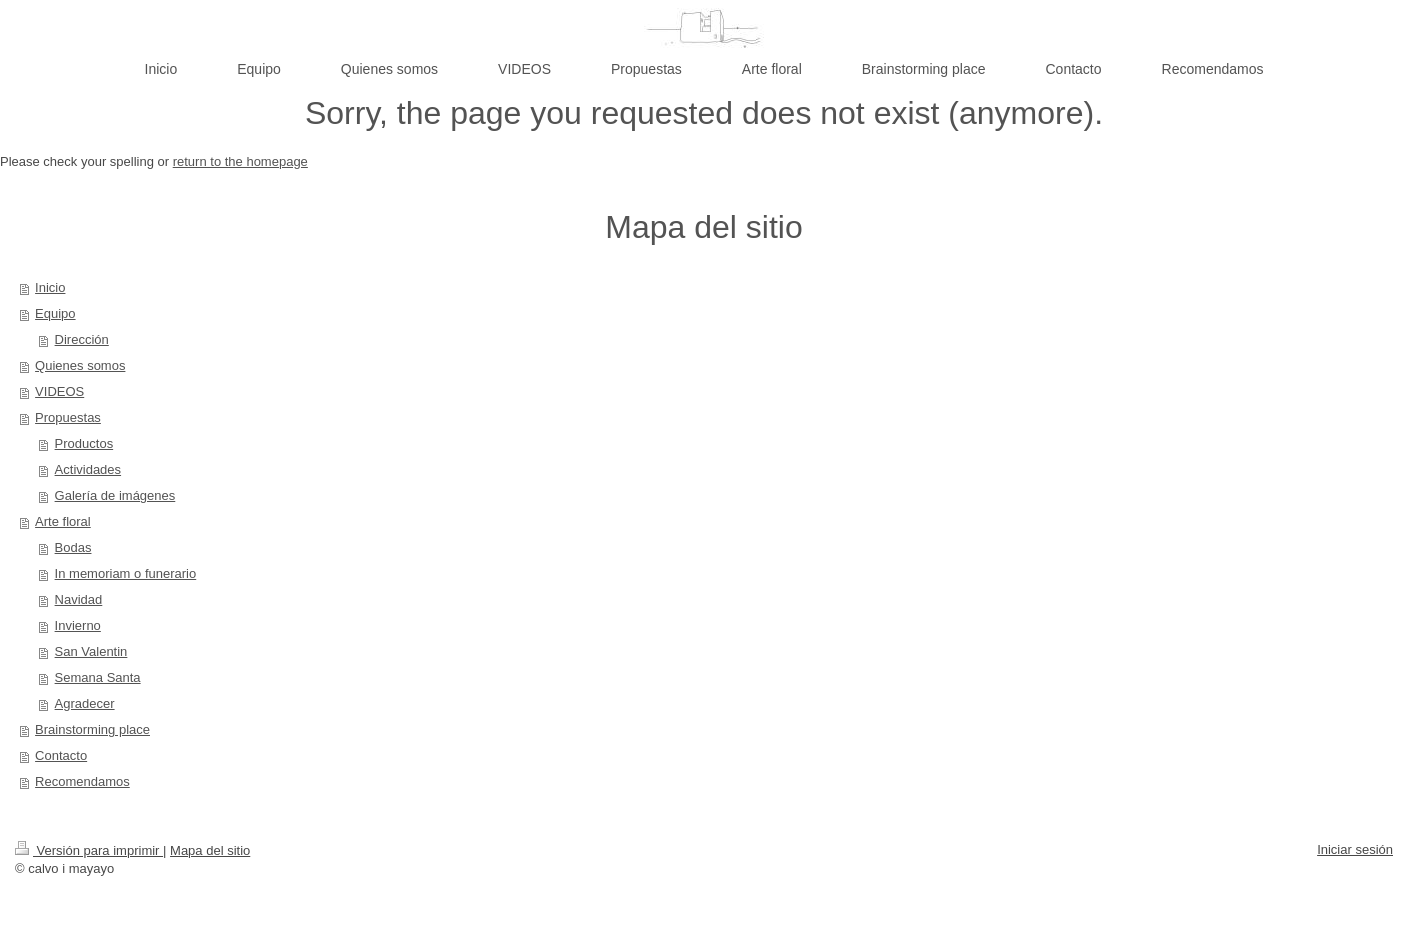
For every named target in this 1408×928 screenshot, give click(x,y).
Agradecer (85, 703)
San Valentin (91, 651)
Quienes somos (80, 365)
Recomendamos (82, 781)
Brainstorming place (92, 729)
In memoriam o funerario (126, 573)
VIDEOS (59, 391)
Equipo (55, 313)
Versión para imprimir (89, 850)
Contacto (61, 755)
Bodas (73, 547)
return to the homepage (240, 161)
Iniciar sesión (1355, 849)
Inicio (50, 287)
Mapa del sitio (210, 850)
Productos (84, 443)
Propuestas (68, 417)
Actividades (88, 469)
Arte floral (63, 521)
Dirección (82, 339)
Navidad (79, 599)
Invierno (78, 625)
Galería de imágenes (115, 495)
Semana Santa (98, 677)
